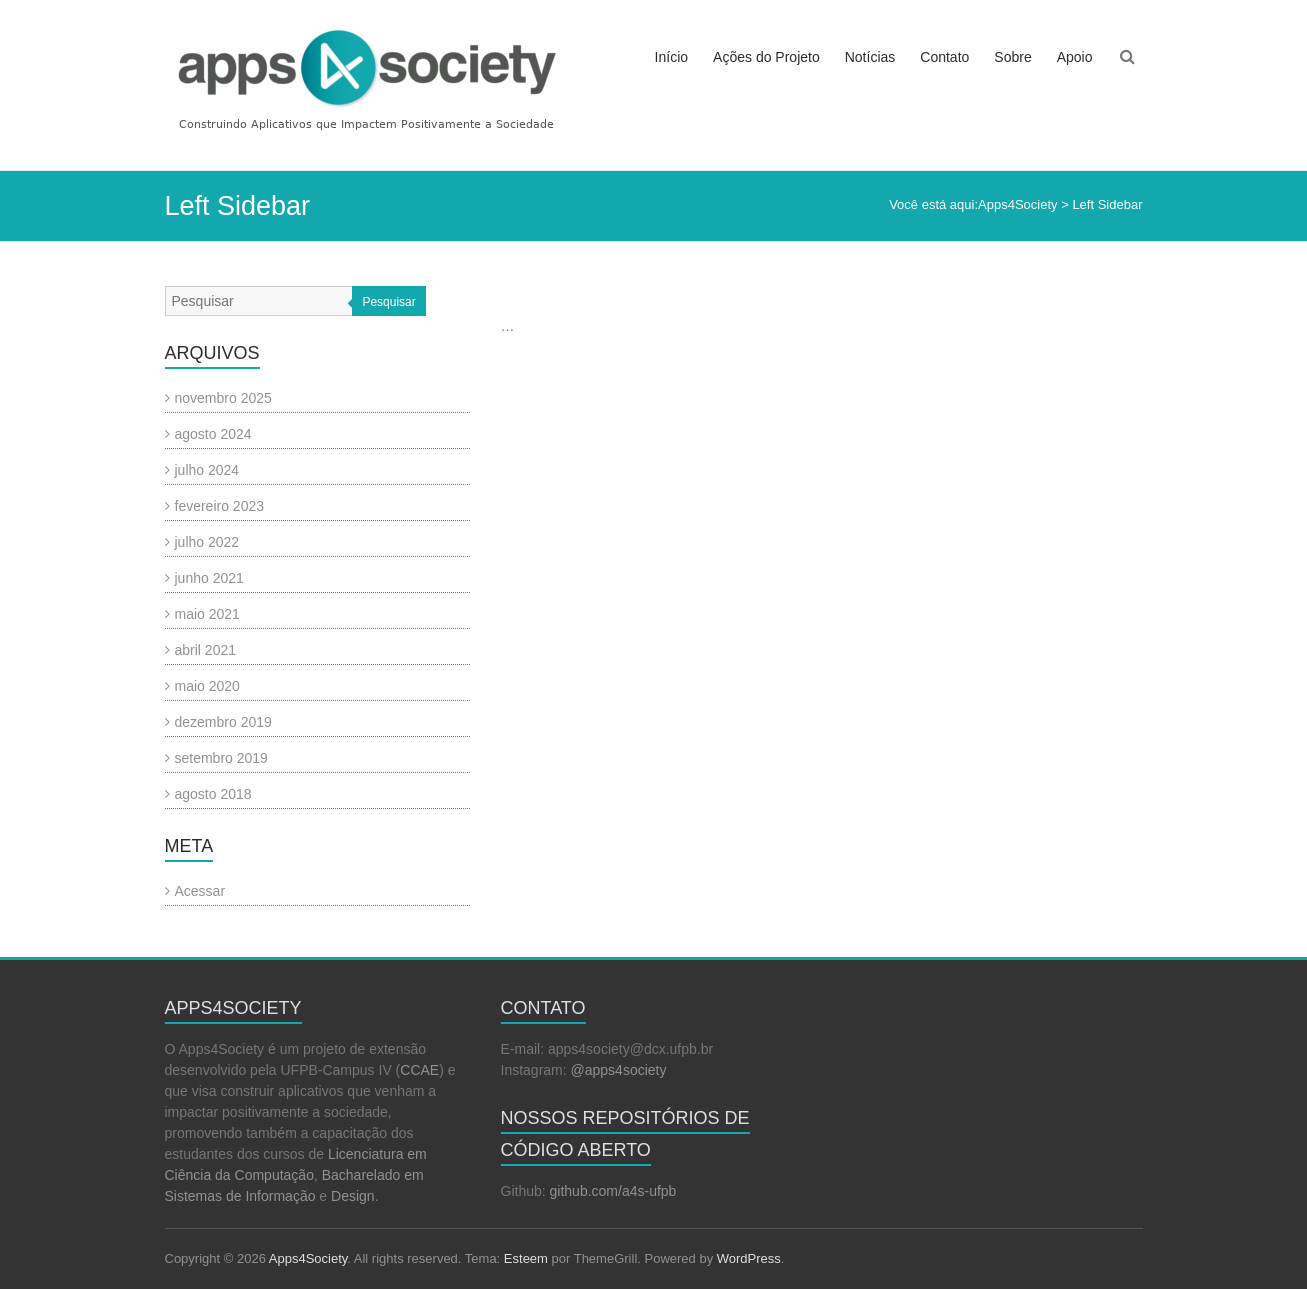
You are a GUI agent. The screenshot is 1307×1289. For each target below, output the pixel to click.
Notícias (870, 57)
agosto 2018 (213, 794)
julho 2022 (207, 542)
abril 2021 (206, 650)
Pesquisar (388, 302)
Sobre (1012, 57)
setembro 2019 (221, 758)
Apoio (1075, 57)
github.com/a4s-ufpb (613, 1191)
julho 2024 (207, 470)
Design (353, 1196)
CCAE (419, 1070)
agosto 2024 (213, 434)
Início (671, 57)
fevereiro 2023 (220, 506)
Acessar (200, 891)
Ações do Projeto (766, 57)
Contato (944, 57)
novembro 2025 (223, 398)
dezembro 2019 (223, 722)
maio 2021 (207, 614)
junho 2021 (209, 578)
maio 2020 (207, 686)
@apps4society (619, 1070)
